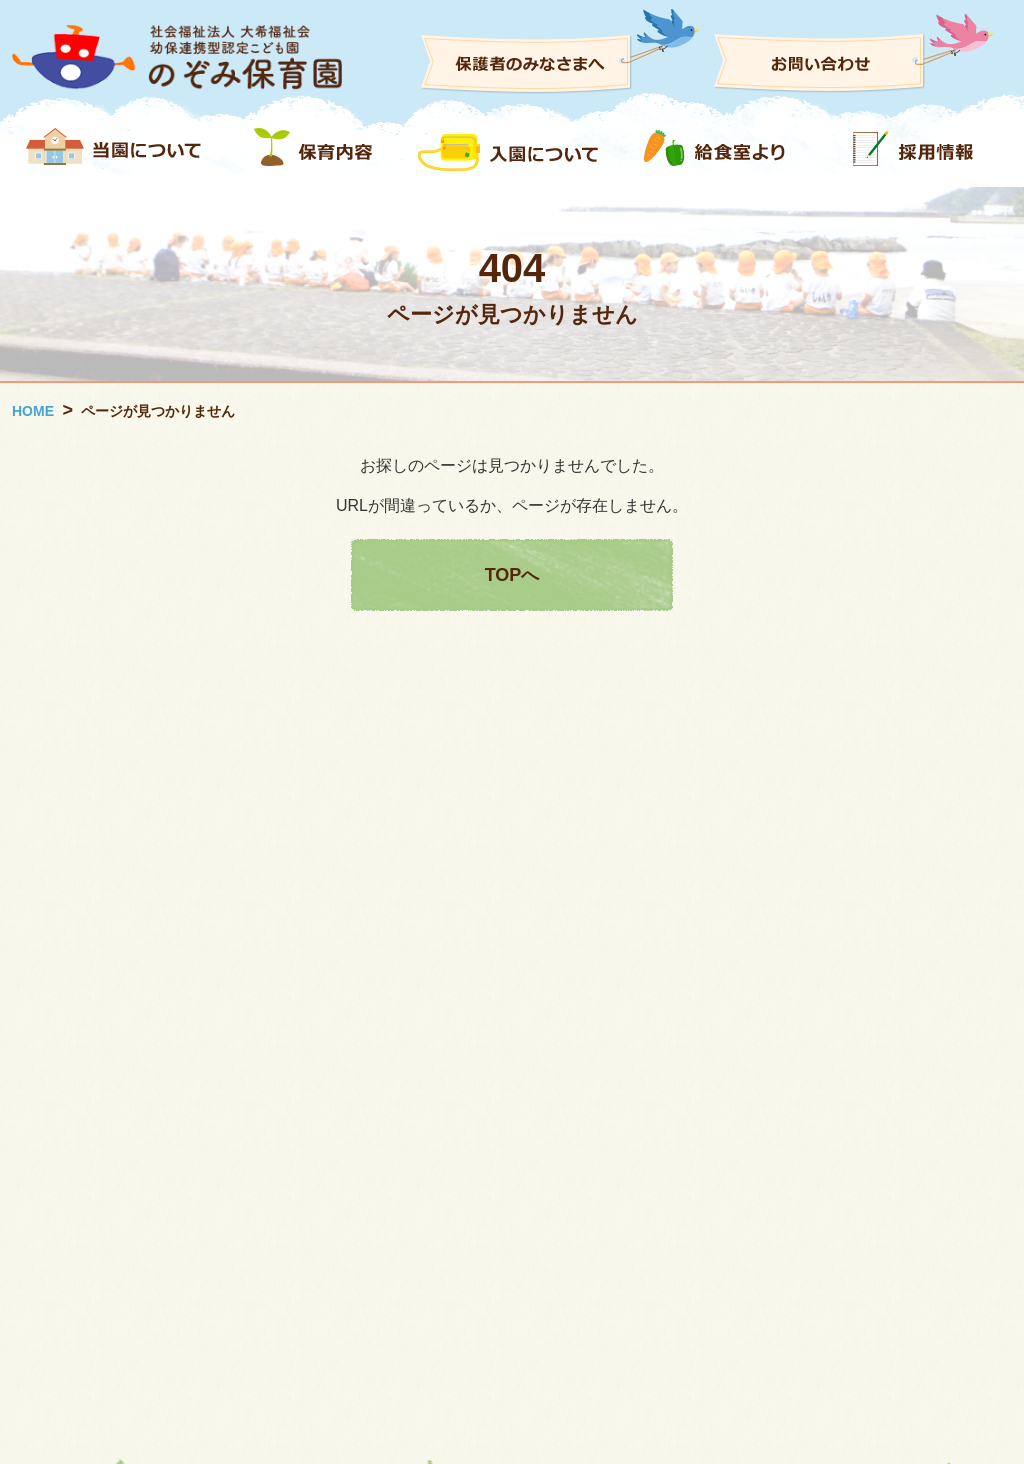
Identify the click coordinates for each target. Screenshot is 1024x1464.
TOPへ (512, 575)
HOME (33, 411)
